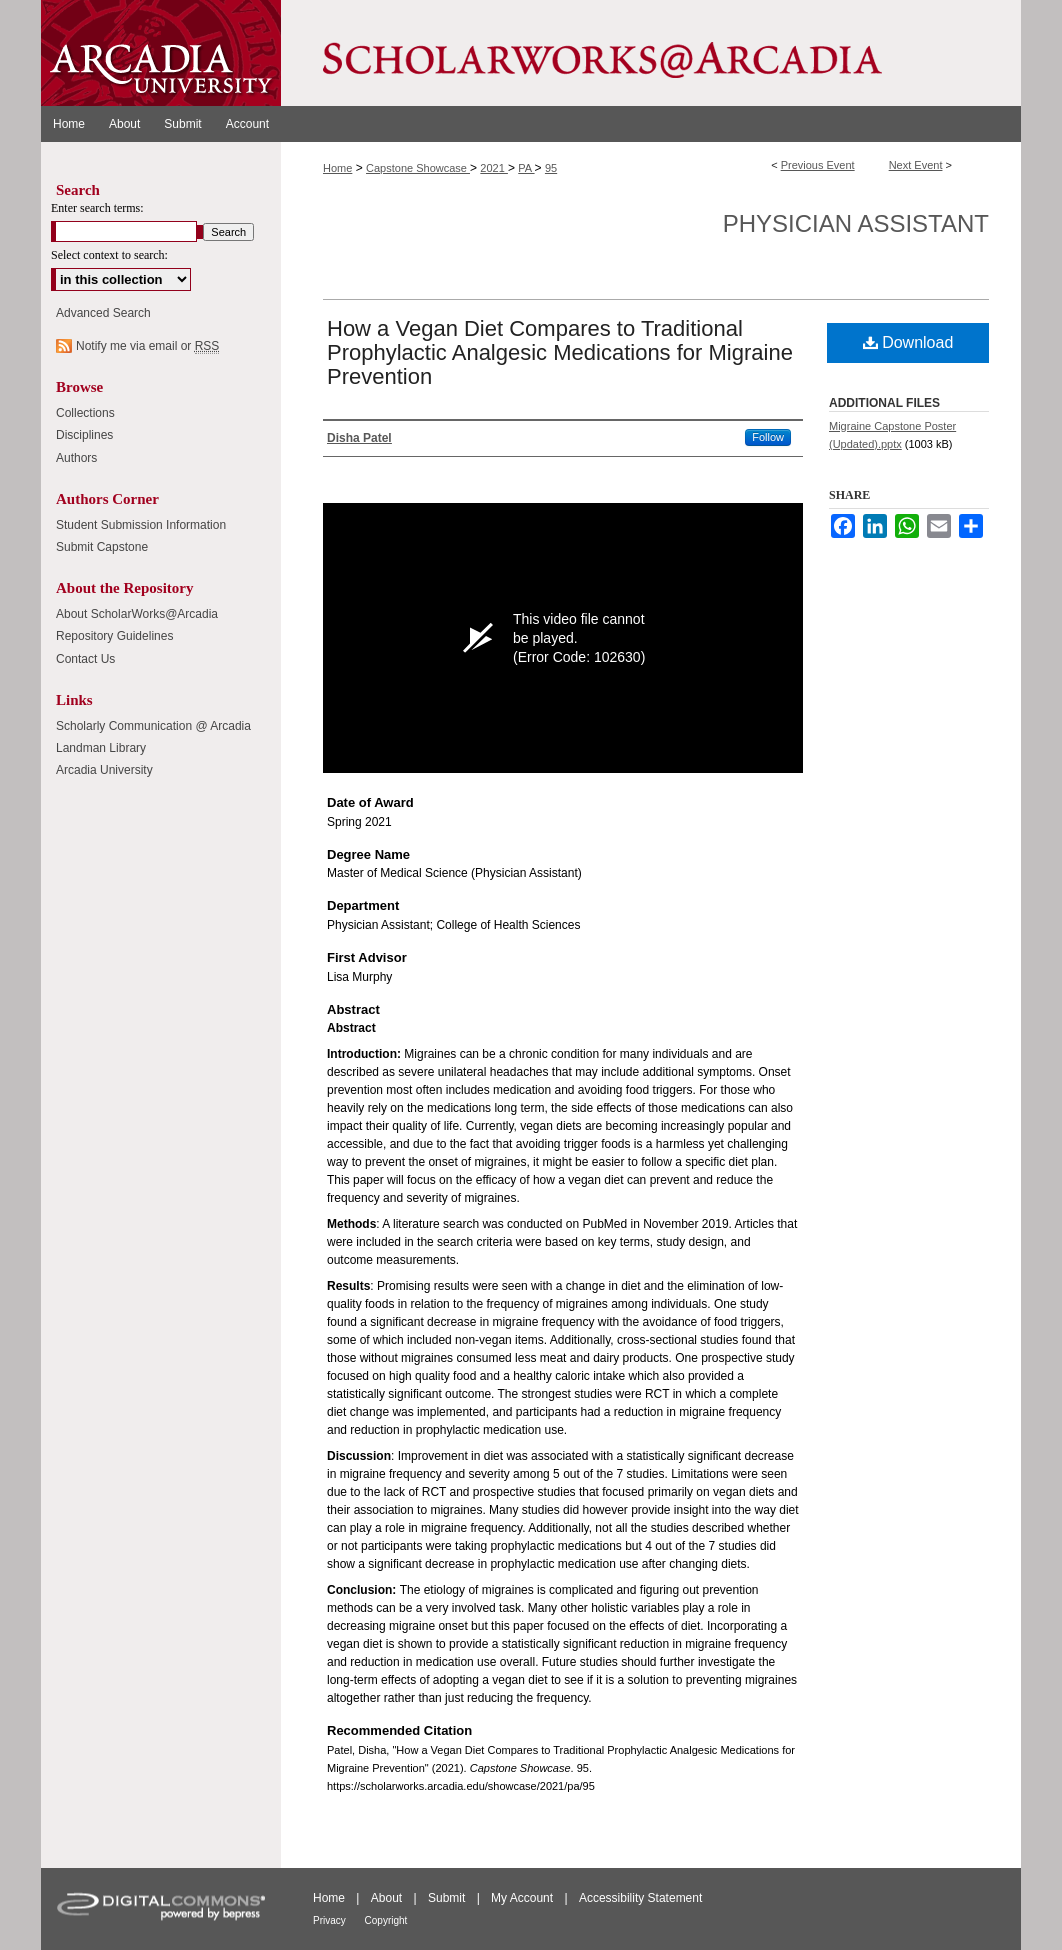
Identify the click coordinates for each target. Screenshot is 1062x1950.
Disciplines (84, 435)
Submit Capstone (102, 547)
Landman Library (101, 748)
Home (337, 168)
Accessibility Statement (640, 1898)
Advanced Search (103, 313)
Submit (448, 1898)
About (388, 1898)
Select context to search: (109, 255)
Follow (768, 437)
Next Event (916, 165)
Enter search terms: (97, 208)
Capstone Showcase (418, 168)
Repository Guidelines (114, 636)
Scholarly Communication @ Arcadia (153, 726)
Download (908, 342)
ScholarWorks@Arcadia (651, 53)
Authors (76, 458)
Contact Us (85, 659)
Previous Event (818, 165)
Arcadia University (104, 770)
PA (526, 168)
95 (551, 168)
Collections (85, 413)
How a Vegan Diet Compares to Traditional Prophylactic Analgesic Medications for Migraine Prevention (560, 352)
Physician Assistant (856, 223)
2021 (494, 168)
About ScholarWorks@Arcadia (137, 614)
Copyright (386, 1920)
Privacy (331, 1920)
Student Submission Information (141, 525)
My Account (523, 1898)
